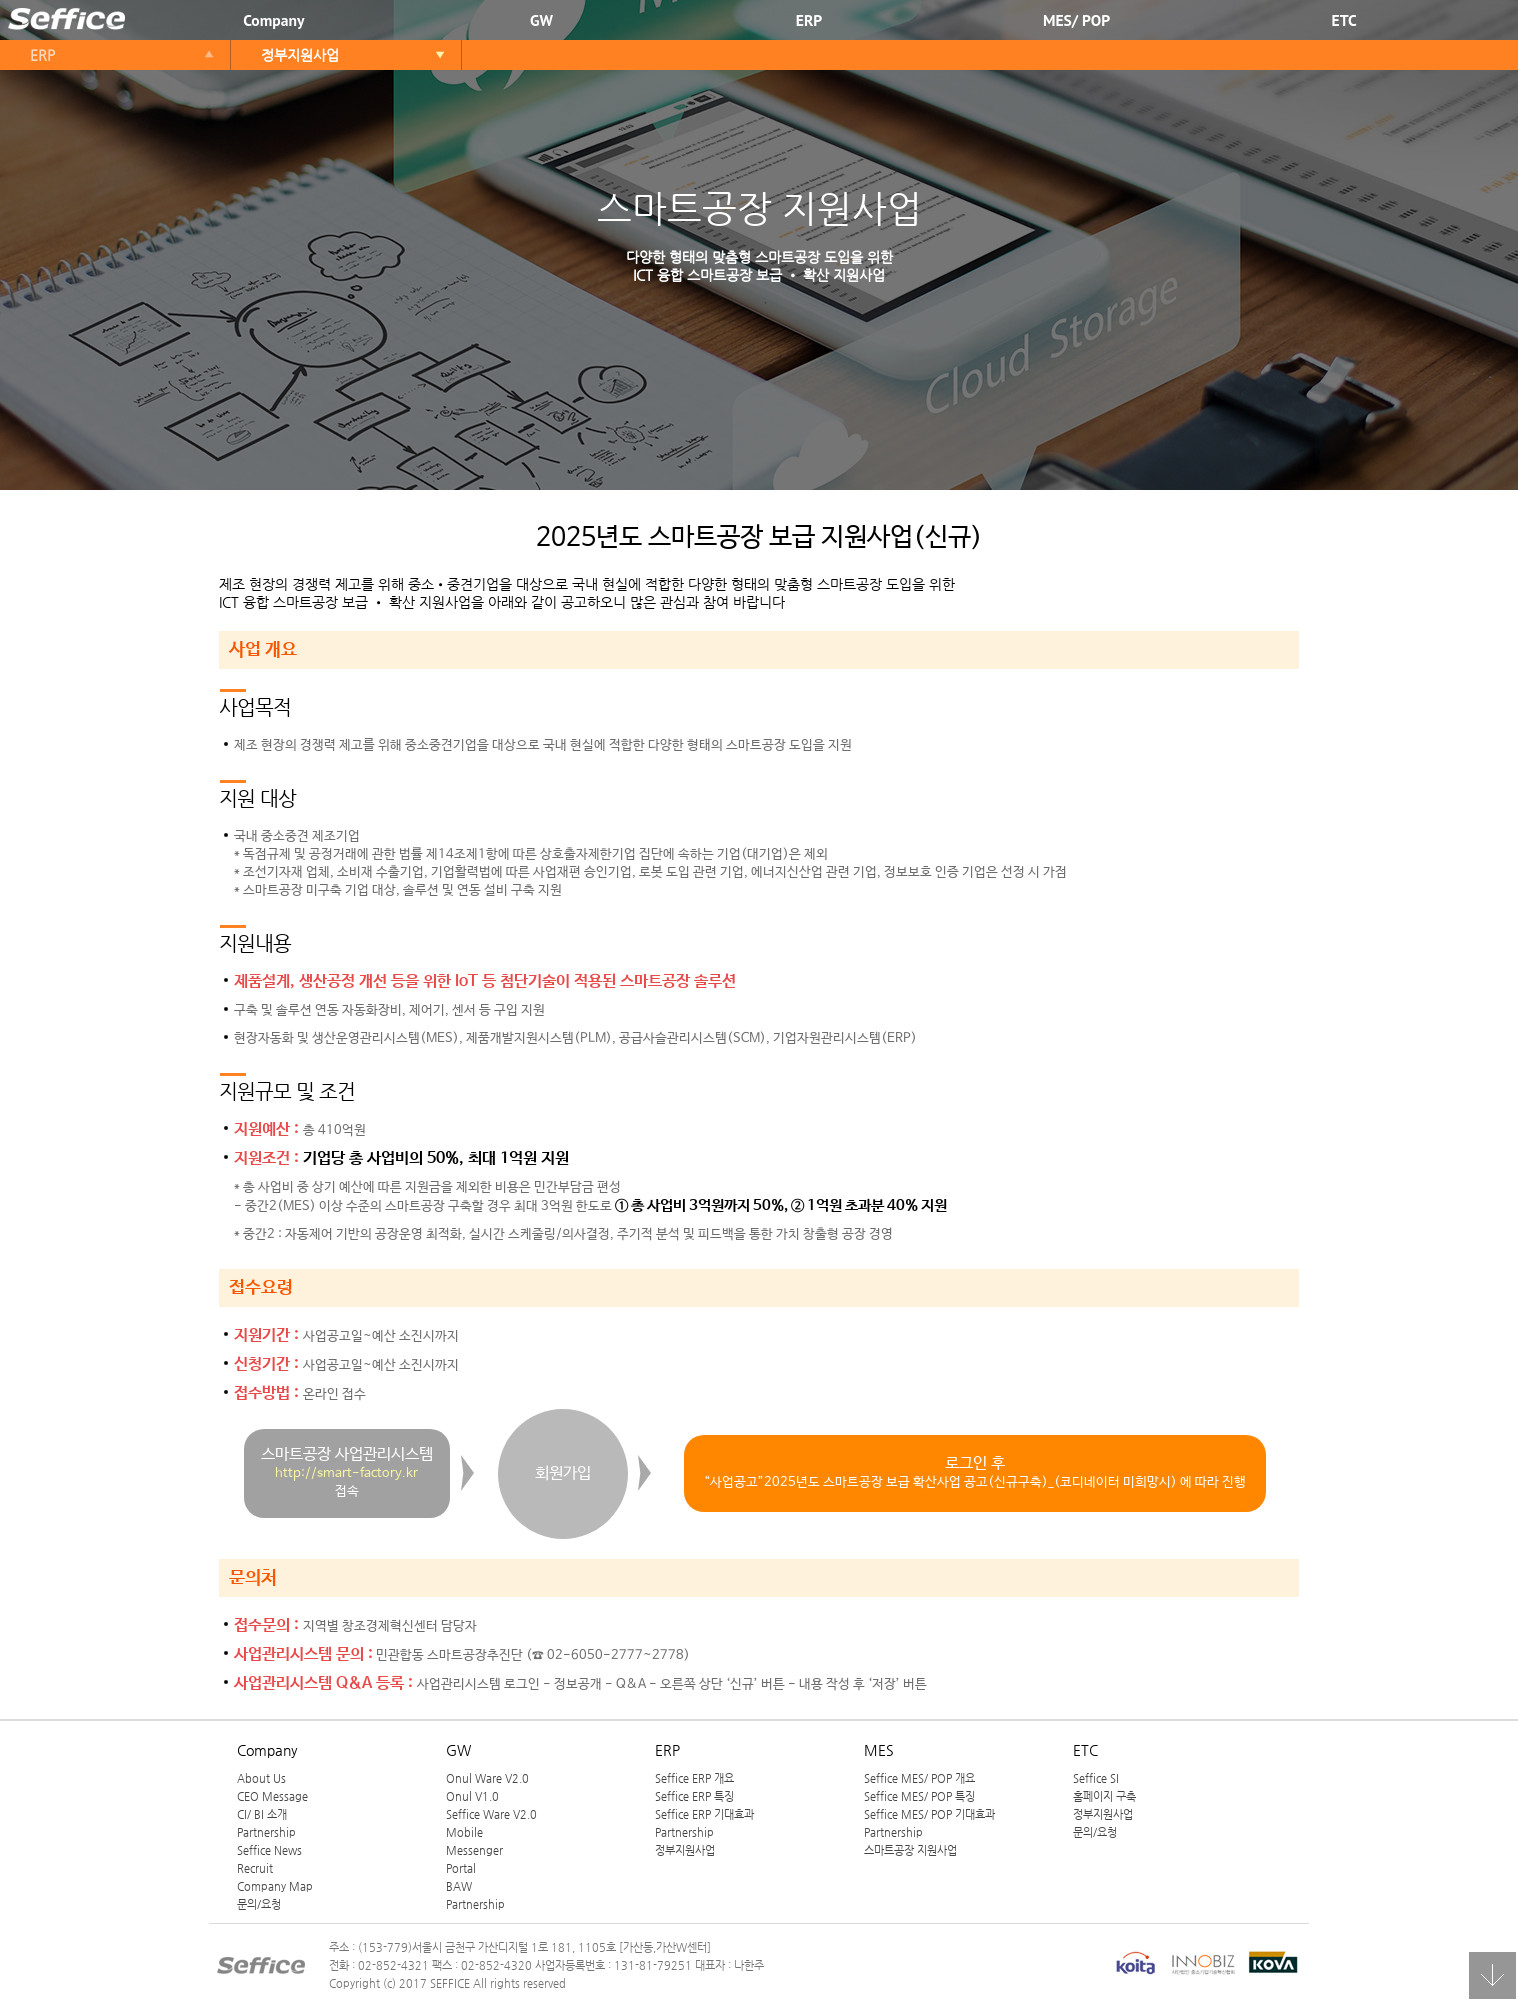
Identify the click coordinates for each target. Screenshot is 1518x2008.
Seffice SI (1096, 1778)
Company (273, 20)
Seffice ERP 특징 (694, 1796)
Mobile (464, 1832)
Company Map (275, 1886)
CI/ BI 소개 (262, 1814)
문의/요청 (259, 1904)
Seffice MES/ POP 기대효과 (929, 1814)
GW (541, 20)
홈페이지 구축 (1104, 1796)
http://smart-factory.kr (346, 1473)
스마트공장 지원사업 (910, 1850)
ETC (1344, 20)
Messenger (474, 1850)
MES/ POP (1076, 20)
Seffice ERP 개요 (694, 1778)
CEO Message (272, 1796)
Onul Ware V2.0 (487, 1778)
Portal (461, 1868)
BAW (459, 1886)
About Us (261, 1778)
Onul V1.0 (472, 1796)
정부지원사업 (300, 55)
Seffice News (269, 1850)
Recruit (255, 1868)
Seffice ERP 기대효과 (704, 1814)
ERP (809, 20)
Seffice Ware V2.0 (491, 1814)
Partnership (266, 1832)
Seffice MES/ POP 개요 (919, 1778)
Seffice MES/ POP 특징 (919, 1796)
